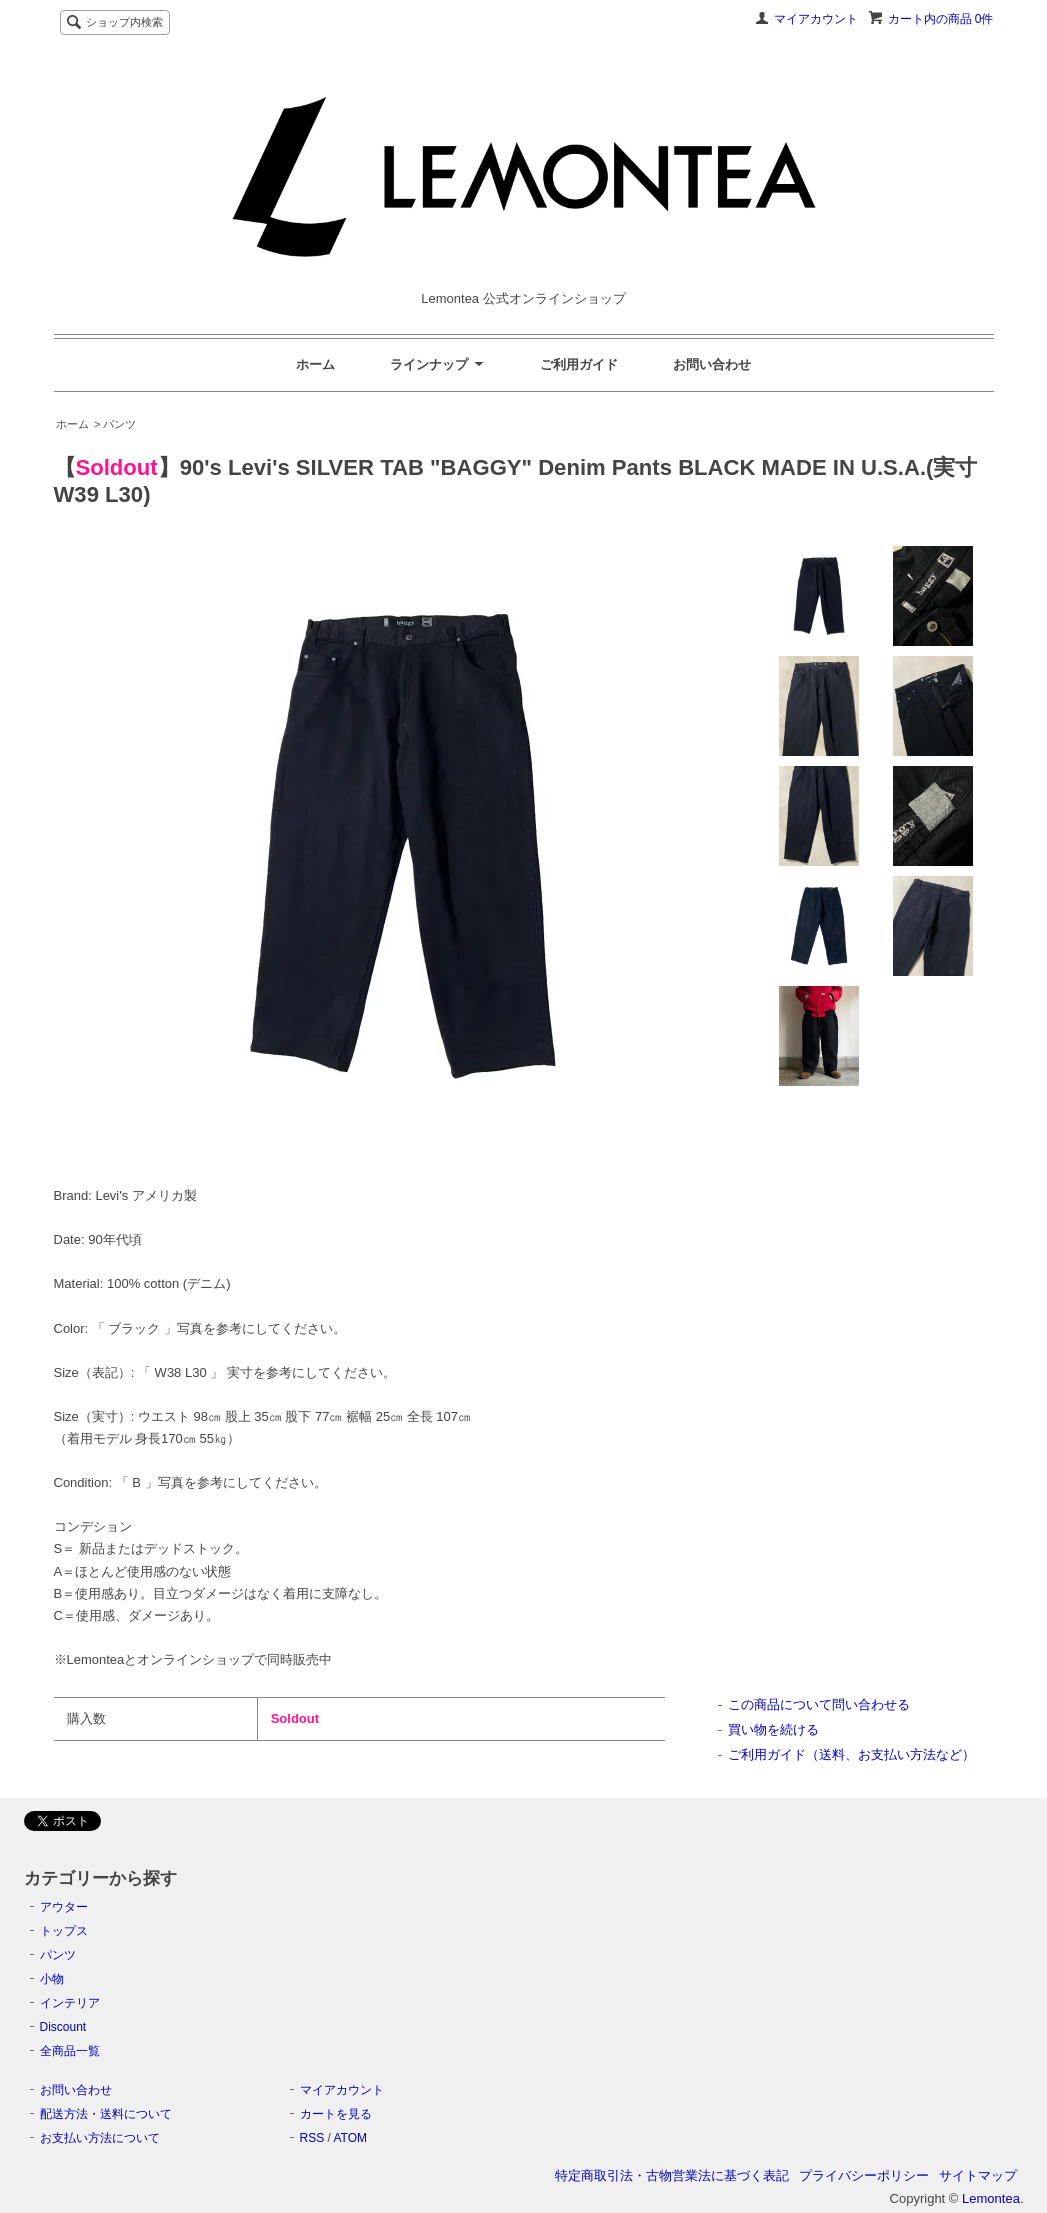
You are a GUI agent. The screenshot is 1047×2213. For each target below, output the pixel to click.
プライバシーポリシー (864, 2175)
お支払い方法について (100, 2138)
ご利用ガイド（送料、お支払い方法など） (851, 1754)
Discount (63, 2027)
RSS (312, 2138)
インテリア (70, 2003)
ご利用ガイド (579, 364)
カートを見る (336, 2114)
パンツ (58, 1955)
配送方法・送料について (106, 2114)
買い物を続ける (773, 1729)
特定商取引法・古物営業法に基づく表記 (672, 2175)
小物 (52, 1979)
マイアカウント (816, 19)
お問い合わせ (712, 364)
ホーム (315, 364)
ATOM (350, 2138)
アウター (64, 1907)
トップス (64, 1931)
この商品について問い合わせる (819, 1704)
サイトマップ (978, 2175)
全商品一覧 (70, 2051)
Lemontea (991, 2198)
